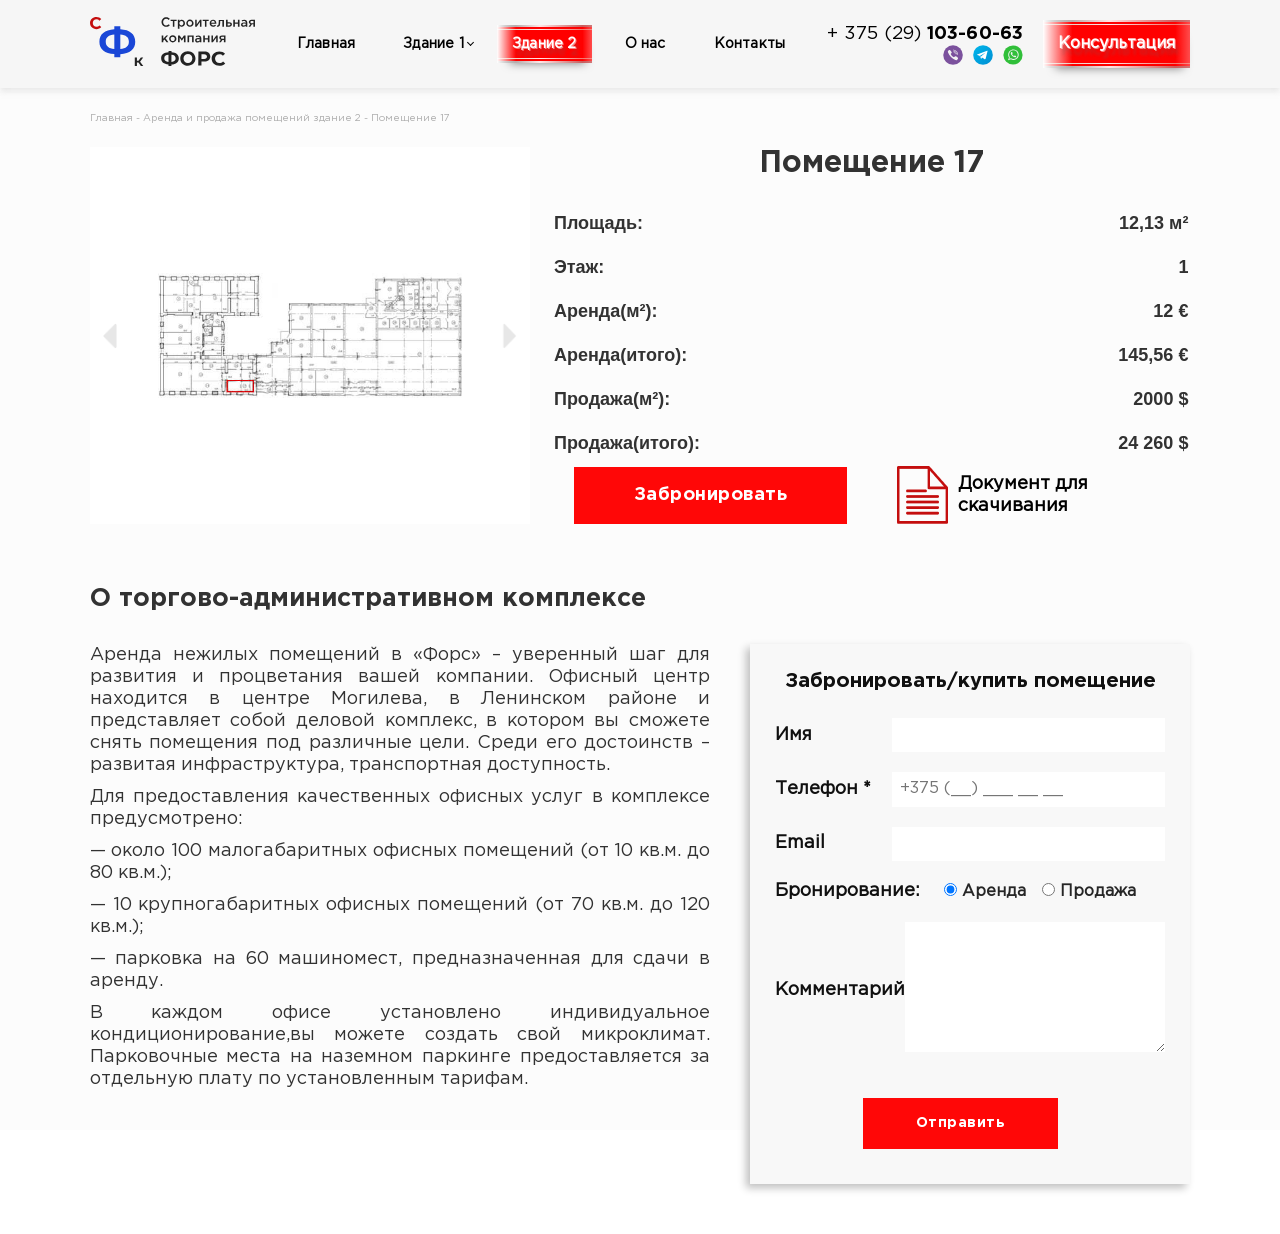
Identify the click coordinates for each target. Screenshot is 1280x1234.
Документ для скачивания (992, 495)
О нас (645, 44)
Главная (326, 44)
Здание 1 (433, 44)
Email (970, 844)
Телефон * (970, 789)
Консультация (1116, 43)
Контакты (750, 44)
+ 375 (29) (925, 34)
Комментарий (970, 990)
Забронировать (711, 495)
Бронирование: (970, 891)
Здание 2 (544, 44)
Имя (970, 735)
